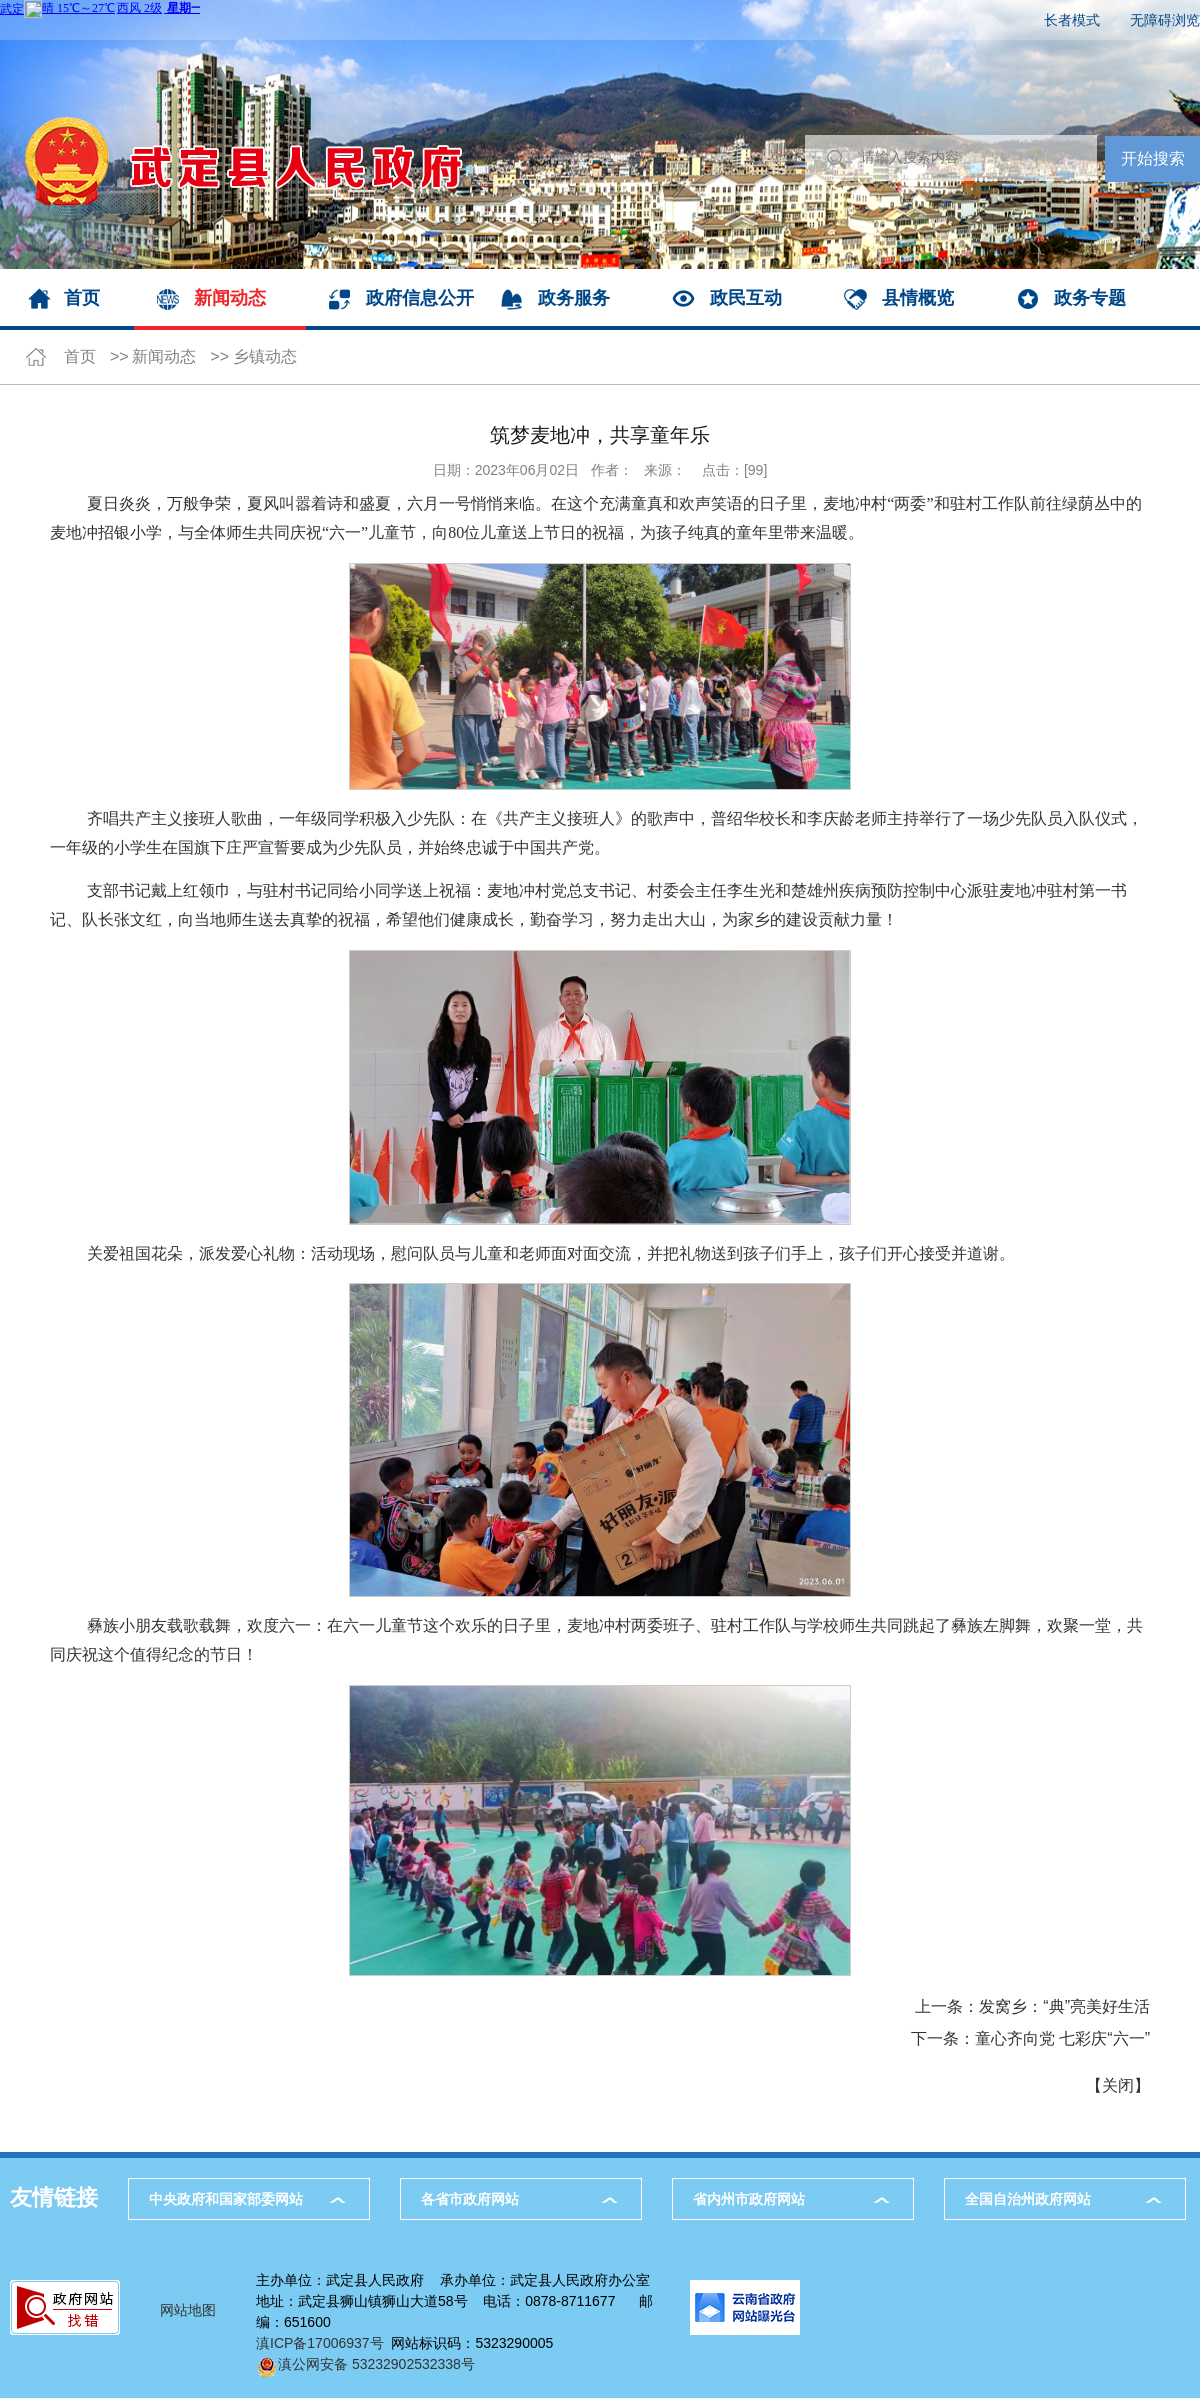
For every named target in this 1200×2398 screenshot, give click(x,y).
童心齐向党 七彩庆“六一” (1062, 2038)
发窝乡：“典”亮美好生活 (1064, 2006)
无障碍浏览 (1165, 20)
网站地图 (188, 2310)
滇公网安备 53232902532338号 (365, 2364)
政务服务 (574, 298)
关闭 (1118, 2085)
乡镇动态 (265, 356)
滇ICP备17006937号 (320, 2343)
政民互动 (746, 298)
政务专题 (1090, 298)
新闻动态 (230, 298)
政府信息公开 (420, 298)
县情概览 (918, 298)
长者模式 (1072, 20)
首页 (82, 298)
